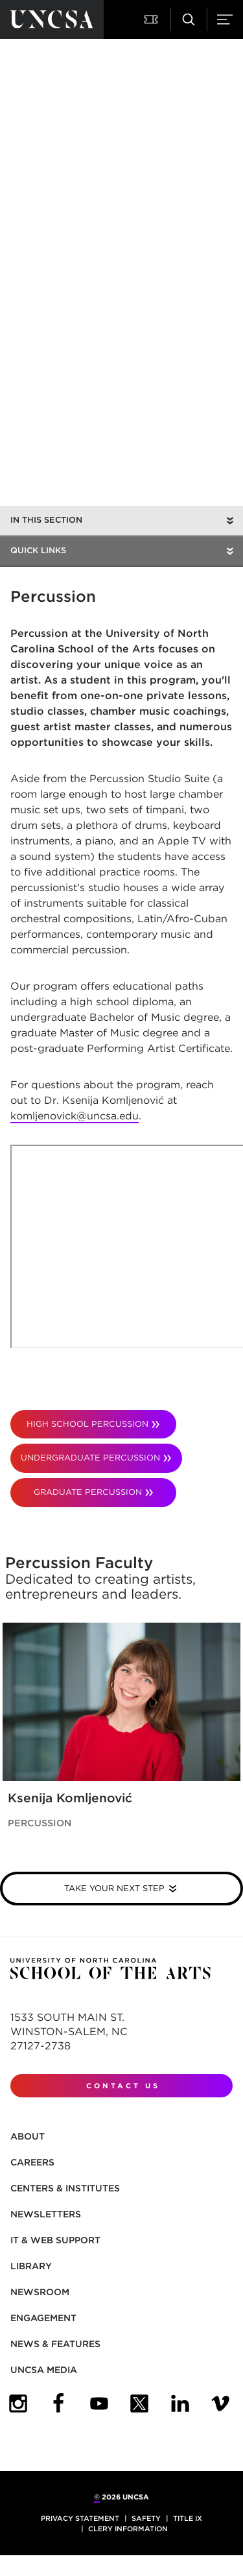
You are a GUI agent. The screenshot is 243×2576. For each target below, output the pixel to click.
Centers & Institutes (65, 2188)
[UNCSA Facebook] (58, 2403)
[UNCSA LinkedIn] (180, 2403)
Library (31, 2266)
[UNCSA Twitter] (139, 2403)
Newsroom (39, 2292)
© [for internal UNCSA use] (97, 2496)
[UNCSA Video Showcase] (220, 2403)
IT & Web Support (55, 2240)
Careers (32, 2162)
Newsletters (45, 2214)
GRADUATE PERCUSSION (88, 1492)
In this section (46, 520)
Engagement (43, 2318)
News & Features (55, 2344)
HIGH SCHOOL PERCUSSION (87, 1424)
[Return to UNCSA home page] (52, 19)
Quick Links (38, 550)
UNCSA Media (43, 2370)
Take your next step (114, 1888)
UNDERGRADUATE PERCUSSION (90, 1457)
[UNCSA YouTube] (99, 2403)
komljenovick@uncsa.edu (74, 1116)
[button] (152, 19)
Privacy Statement (80, 2518)
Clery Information (128, 2528)
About (27, 2136)
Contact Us (123, 2085)
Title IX (187, 2518)
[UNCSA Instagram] (18, 2403)
